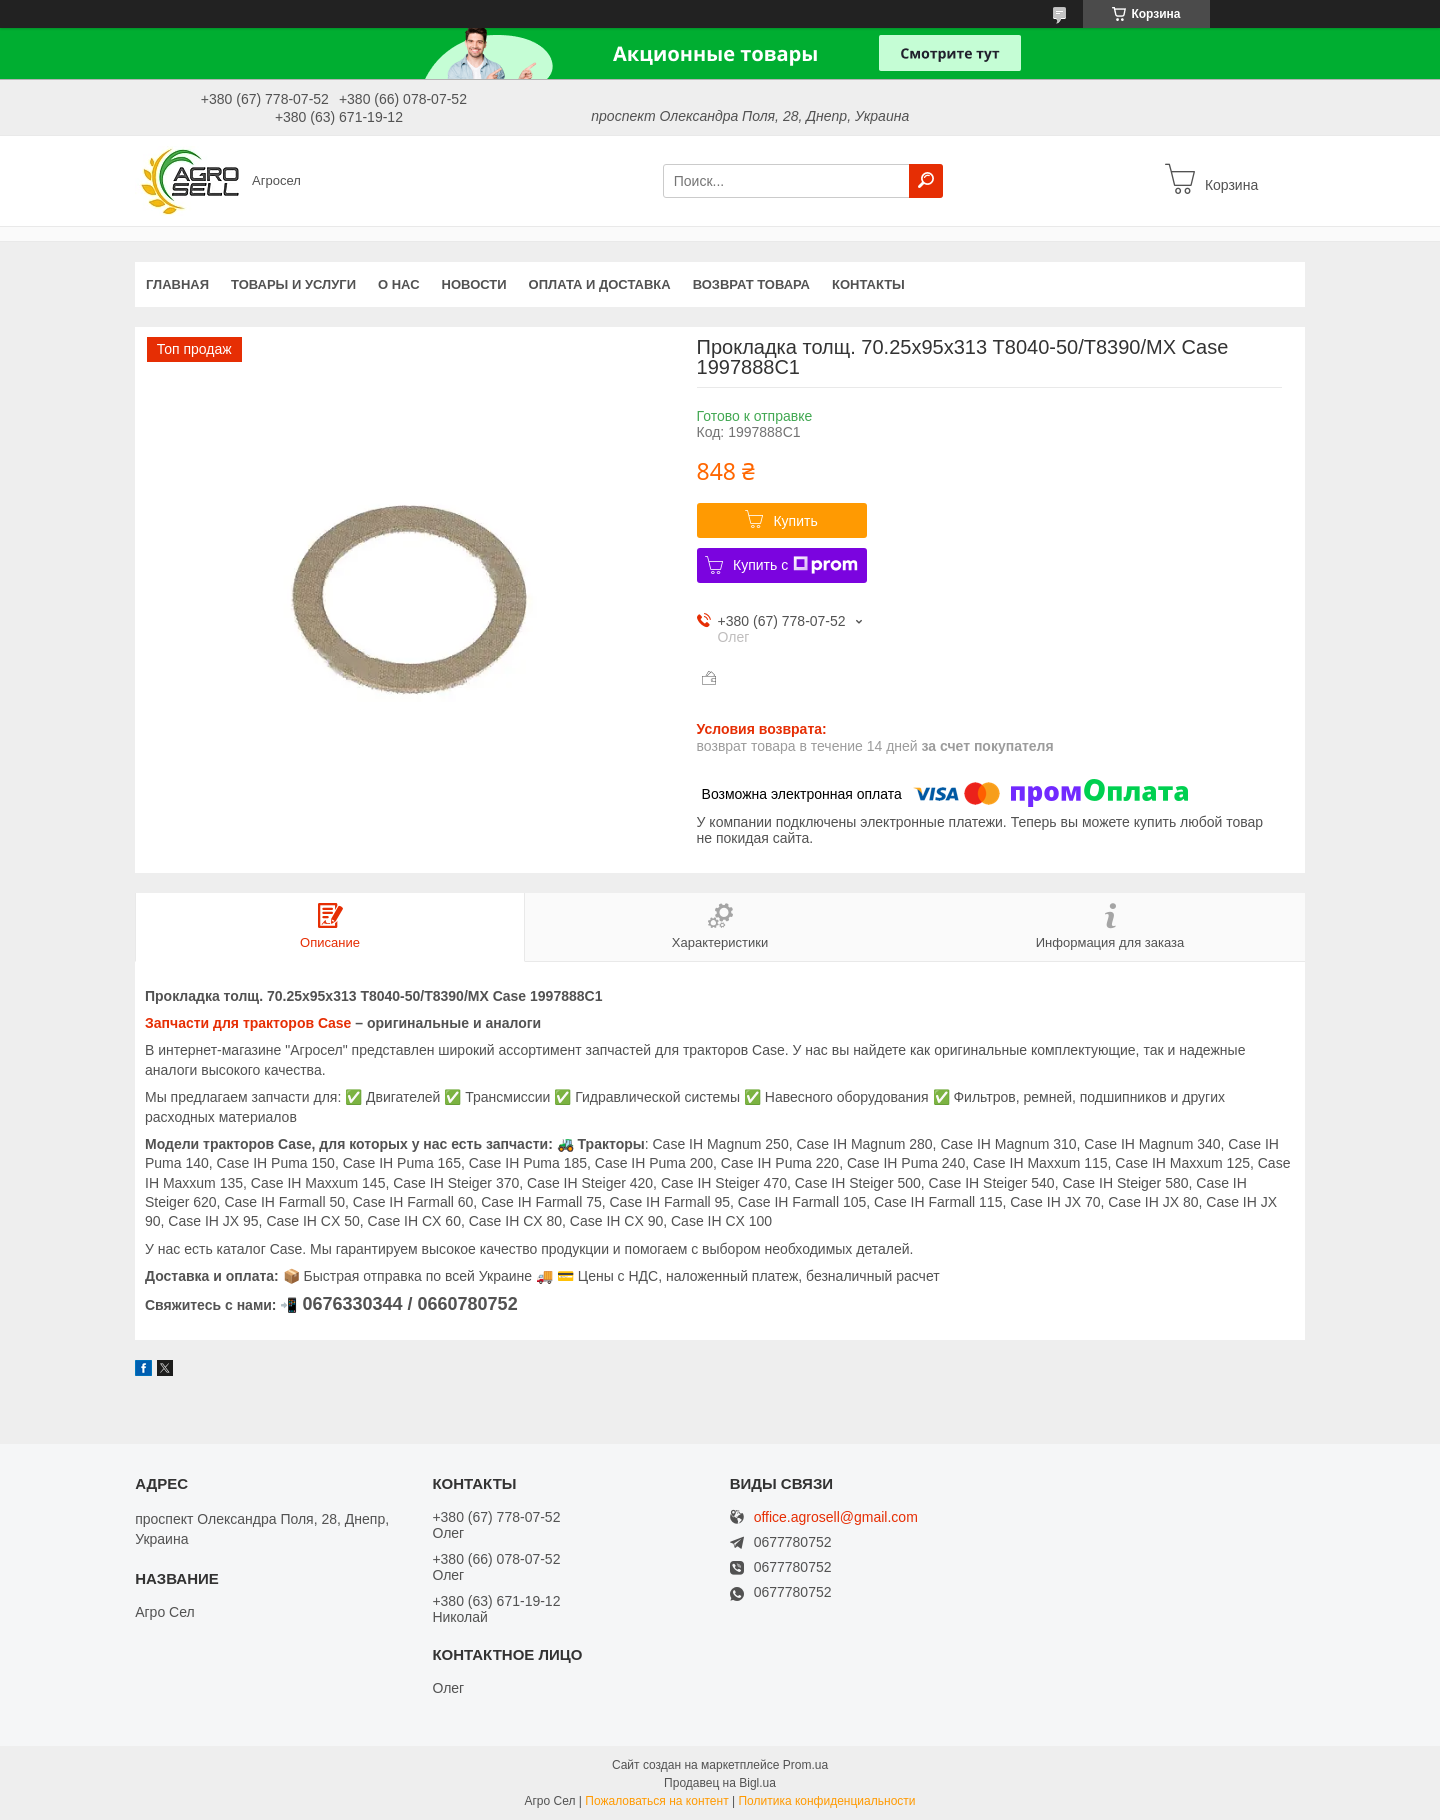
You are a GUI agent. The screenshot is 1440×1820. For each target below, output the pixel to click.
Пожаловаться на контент (656, 1801)
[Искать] (926, 181)
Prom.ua (805, 1765)
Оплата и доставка (600, 284)
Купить (795, 521)
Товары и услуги (293, 284)
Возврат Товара (751, 284)
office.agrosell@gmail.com (836, 1517)
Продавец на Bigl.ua (720, 1783)
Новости (474, 284)
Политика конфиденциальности (826, 1801)
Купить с (795, 565)
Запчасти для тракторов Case (248, 1023)
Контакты (868, 284)
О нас (399, 284)
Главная (177, 284)
